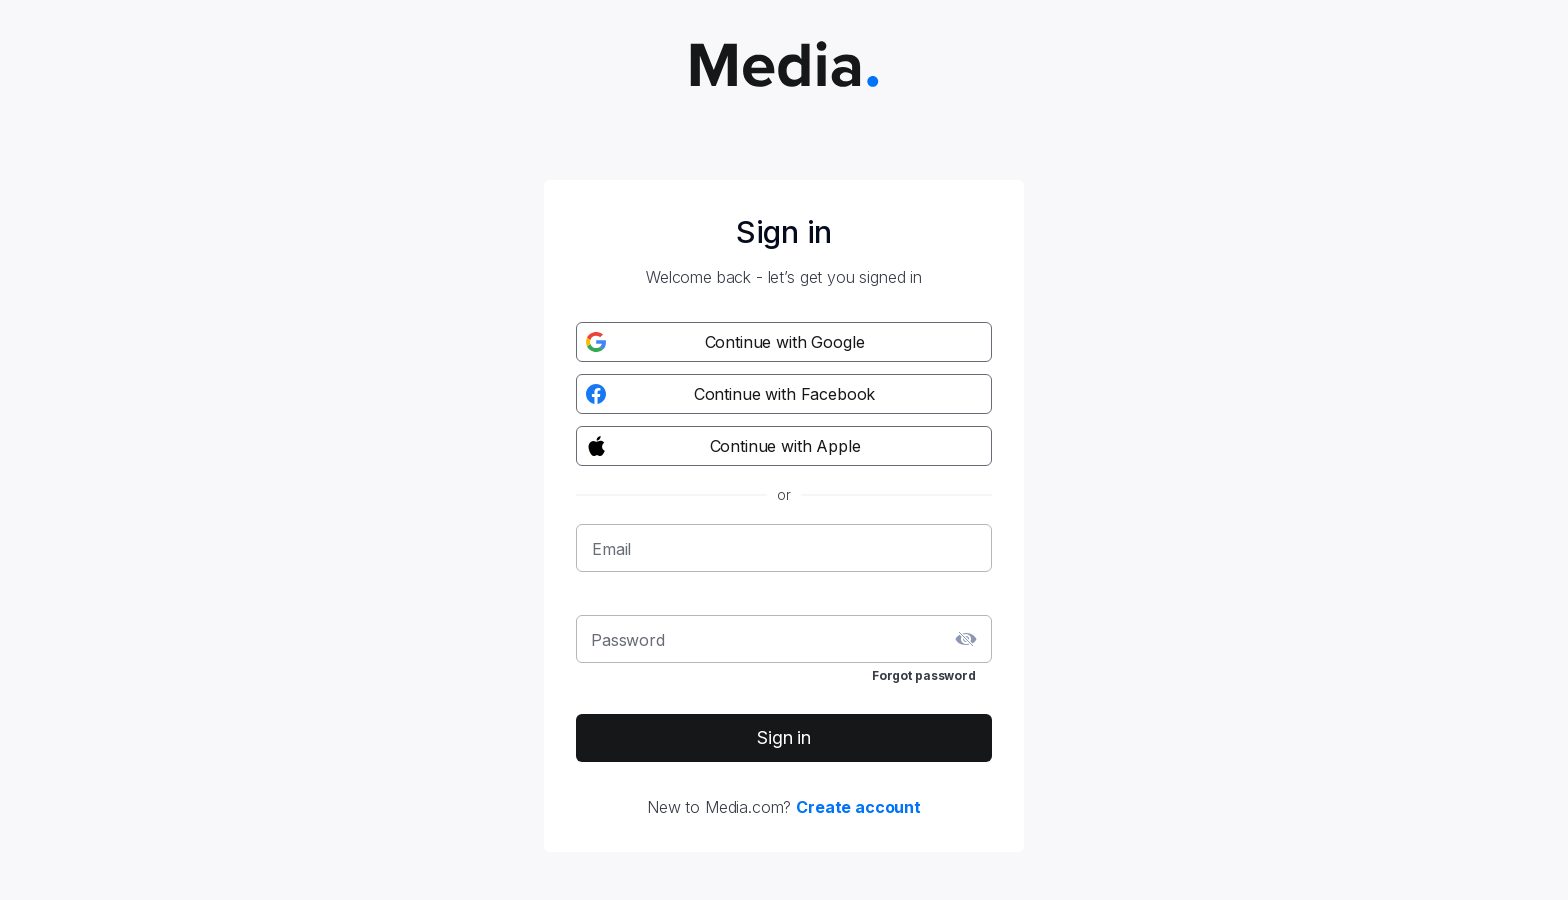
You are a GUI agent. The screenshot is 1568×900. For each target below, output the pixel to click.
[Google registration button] (784, 342)
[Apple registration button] (784, 446)
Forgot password (924, 675)
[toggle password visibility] (966, 639)
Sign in (784, 737)
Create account (858, 807)
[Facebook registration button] (784, 394)
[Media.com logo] (784, 66)
